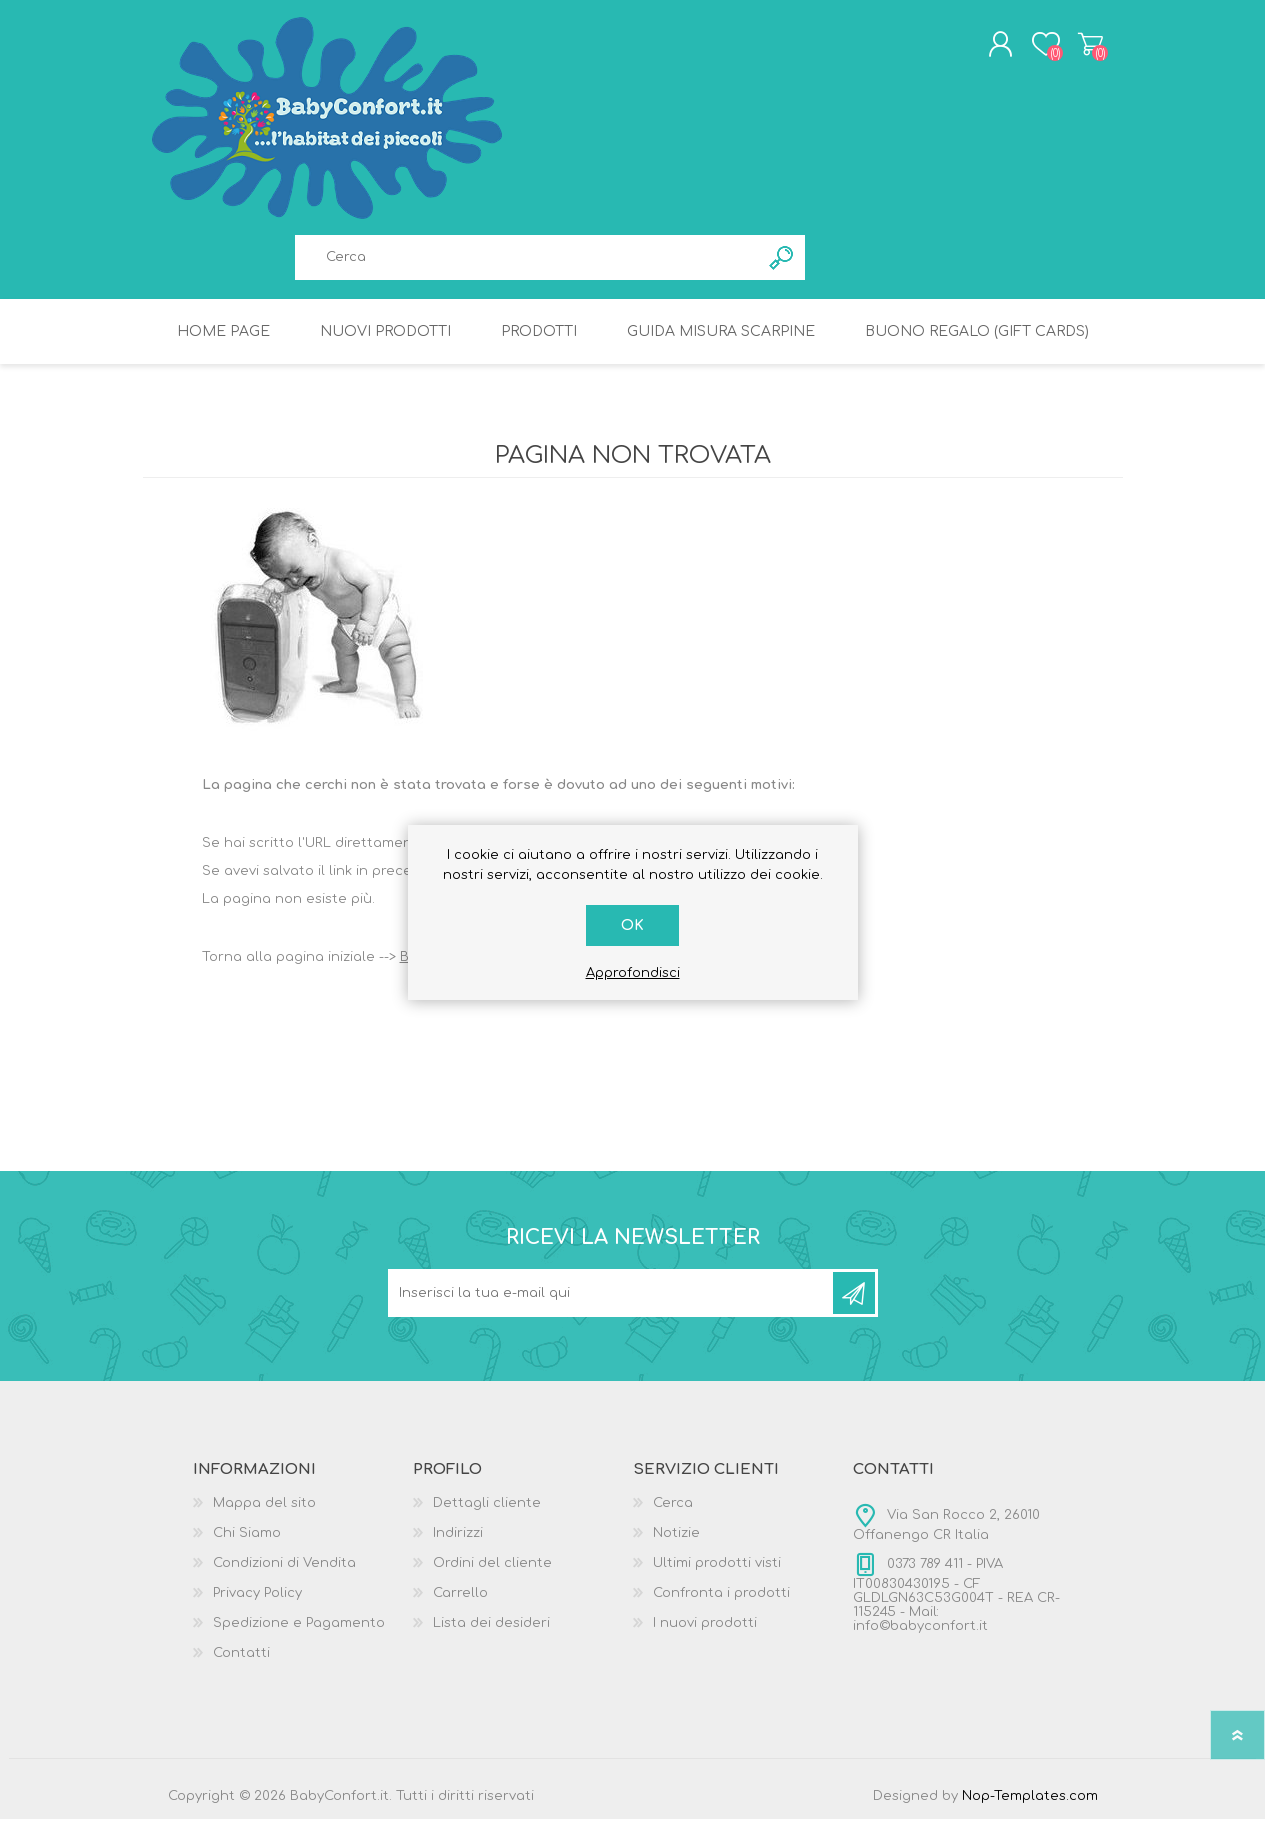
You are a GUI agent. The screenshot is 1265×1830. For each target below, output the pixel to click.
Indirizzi (458, 1544)
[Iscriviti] (612, 1304)
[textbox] (528, 262)
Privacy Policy (257, 1604)
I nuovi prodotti (705, 1634)
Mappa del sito (264, 1514)
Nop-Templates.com (1030, 1807)
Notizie (676, 1544)
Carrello (1075, 49)
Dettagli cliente (487, 1514)
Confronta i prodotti (721, 1604)
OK (632, 925)
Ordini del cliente (492, 1574)
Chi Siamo (247, 1544)
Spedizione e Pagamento (299, 1634)
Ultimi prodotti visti (717, 1574)
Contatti (241, 1664)
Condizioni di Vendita (284, 1574)
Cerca (673, 1514)
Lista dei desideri (491, 1634)
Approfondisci (633, 973)
